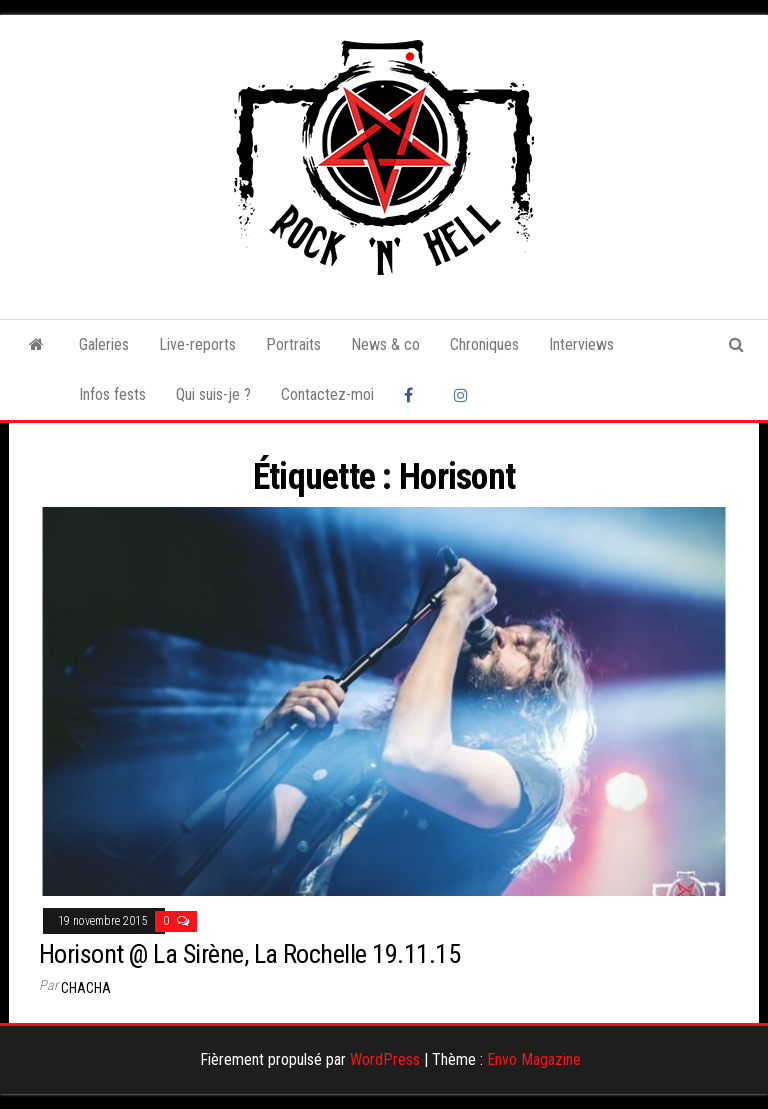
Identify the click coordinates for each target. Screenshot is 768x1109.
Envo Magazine (534, 1059)
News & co (385, 344)
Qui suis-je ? (213, 394)
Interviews (581, 344)
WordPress (385, 1059)
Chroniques (484, 344)
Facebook (414, 395)
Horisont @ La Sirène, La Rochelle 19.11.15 (249, 954)
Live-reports (197, 344)
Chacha (86, 988)
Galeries (104, 344)
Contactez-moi (327, 394)
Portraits (293, 344)
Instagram (464, 395)
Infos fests (112, 394)
